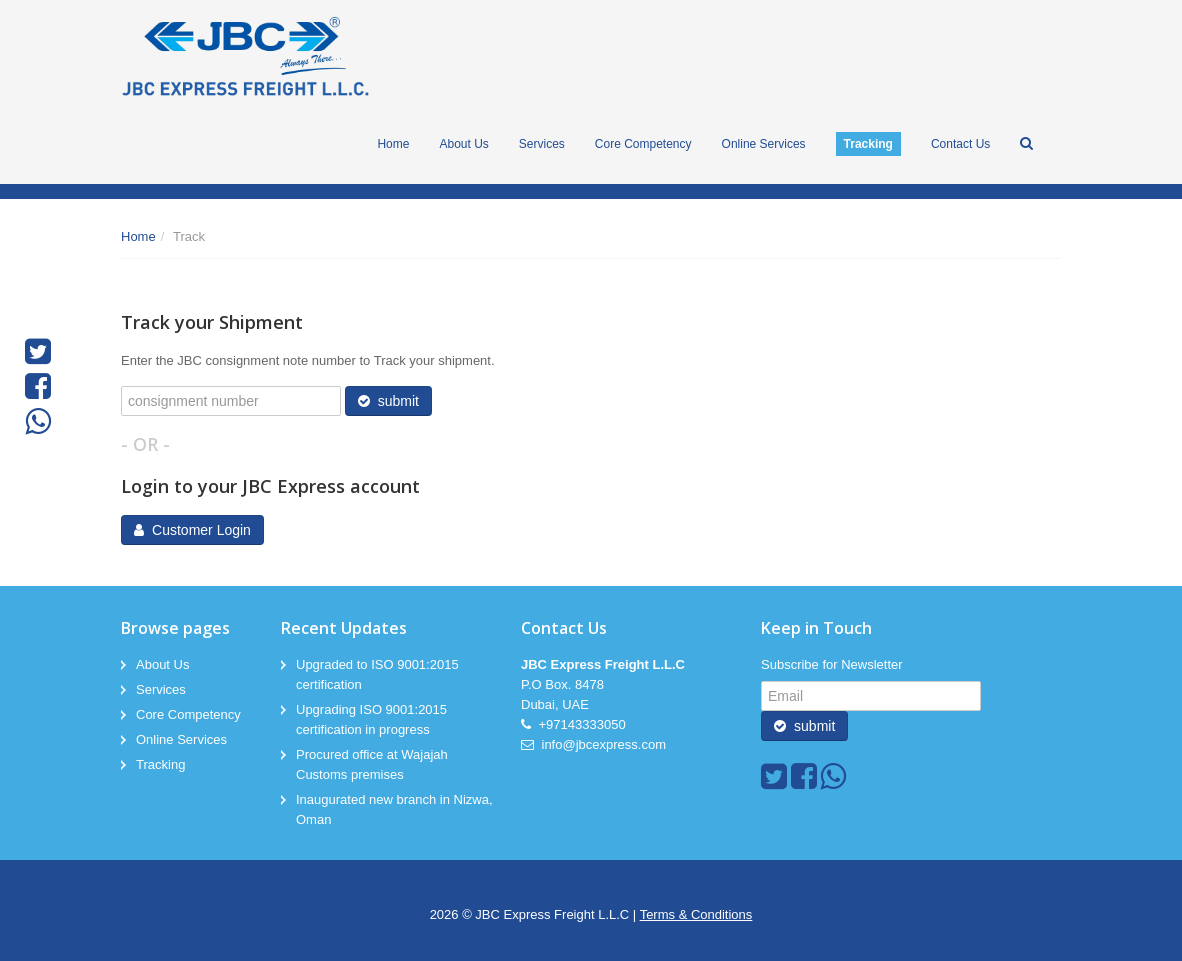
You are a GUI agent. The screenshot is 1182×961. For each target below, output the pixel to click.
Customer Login (192, 530)
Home (138, 236)
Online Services (181, 739)
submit (388, 401)
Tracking (160, 764)
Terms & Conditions (696, 914)
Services (161, 689)
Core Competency (188, 714)
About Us (162, 664)
